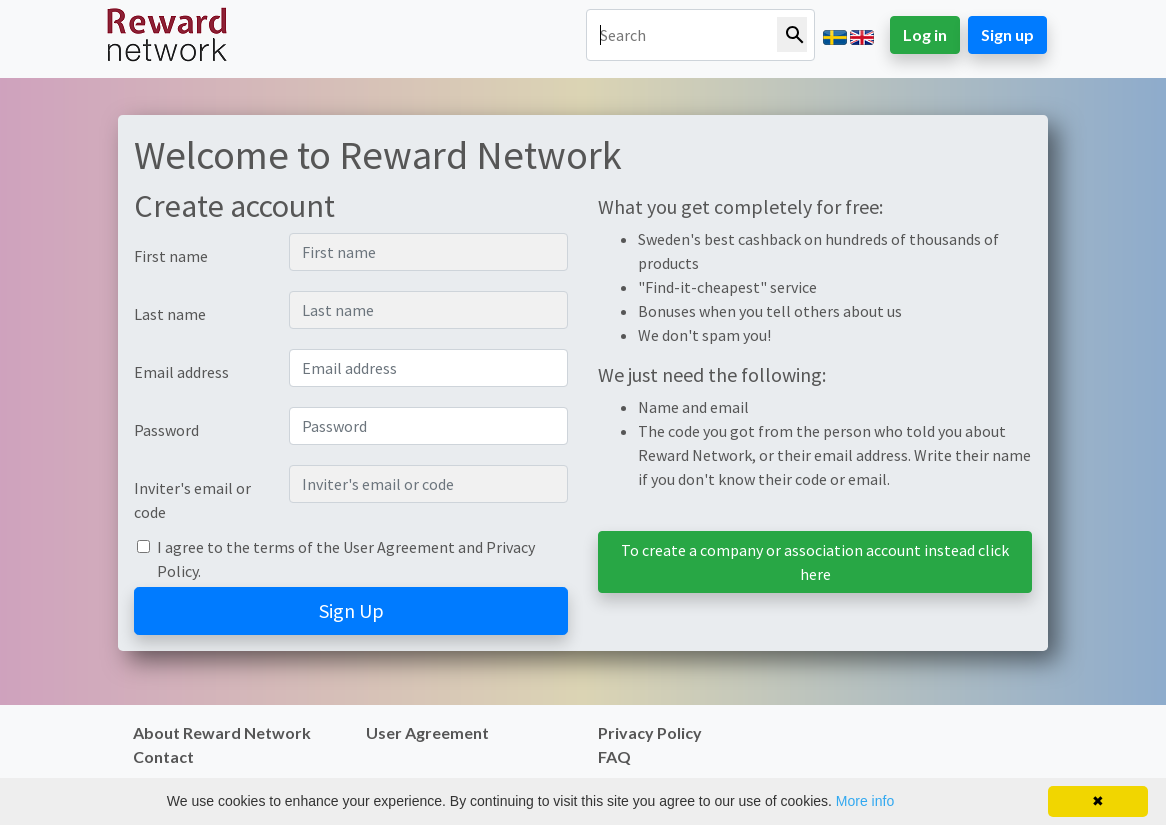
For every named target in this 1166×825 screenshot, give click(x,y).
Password (166, 430)
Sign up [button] (1007, 34)
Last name (170, 314)
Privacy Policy (650, 732)
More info (865, 801)
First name (171, 256)
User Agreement (399, 547)
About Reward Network (222, 732)
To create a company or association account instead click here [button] (815, 562)
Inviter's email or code (192, 500)
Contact (163, 756)
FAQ (614, 756)
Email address (181, 372)
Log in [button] (925, 34)
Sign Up (351, 610)
